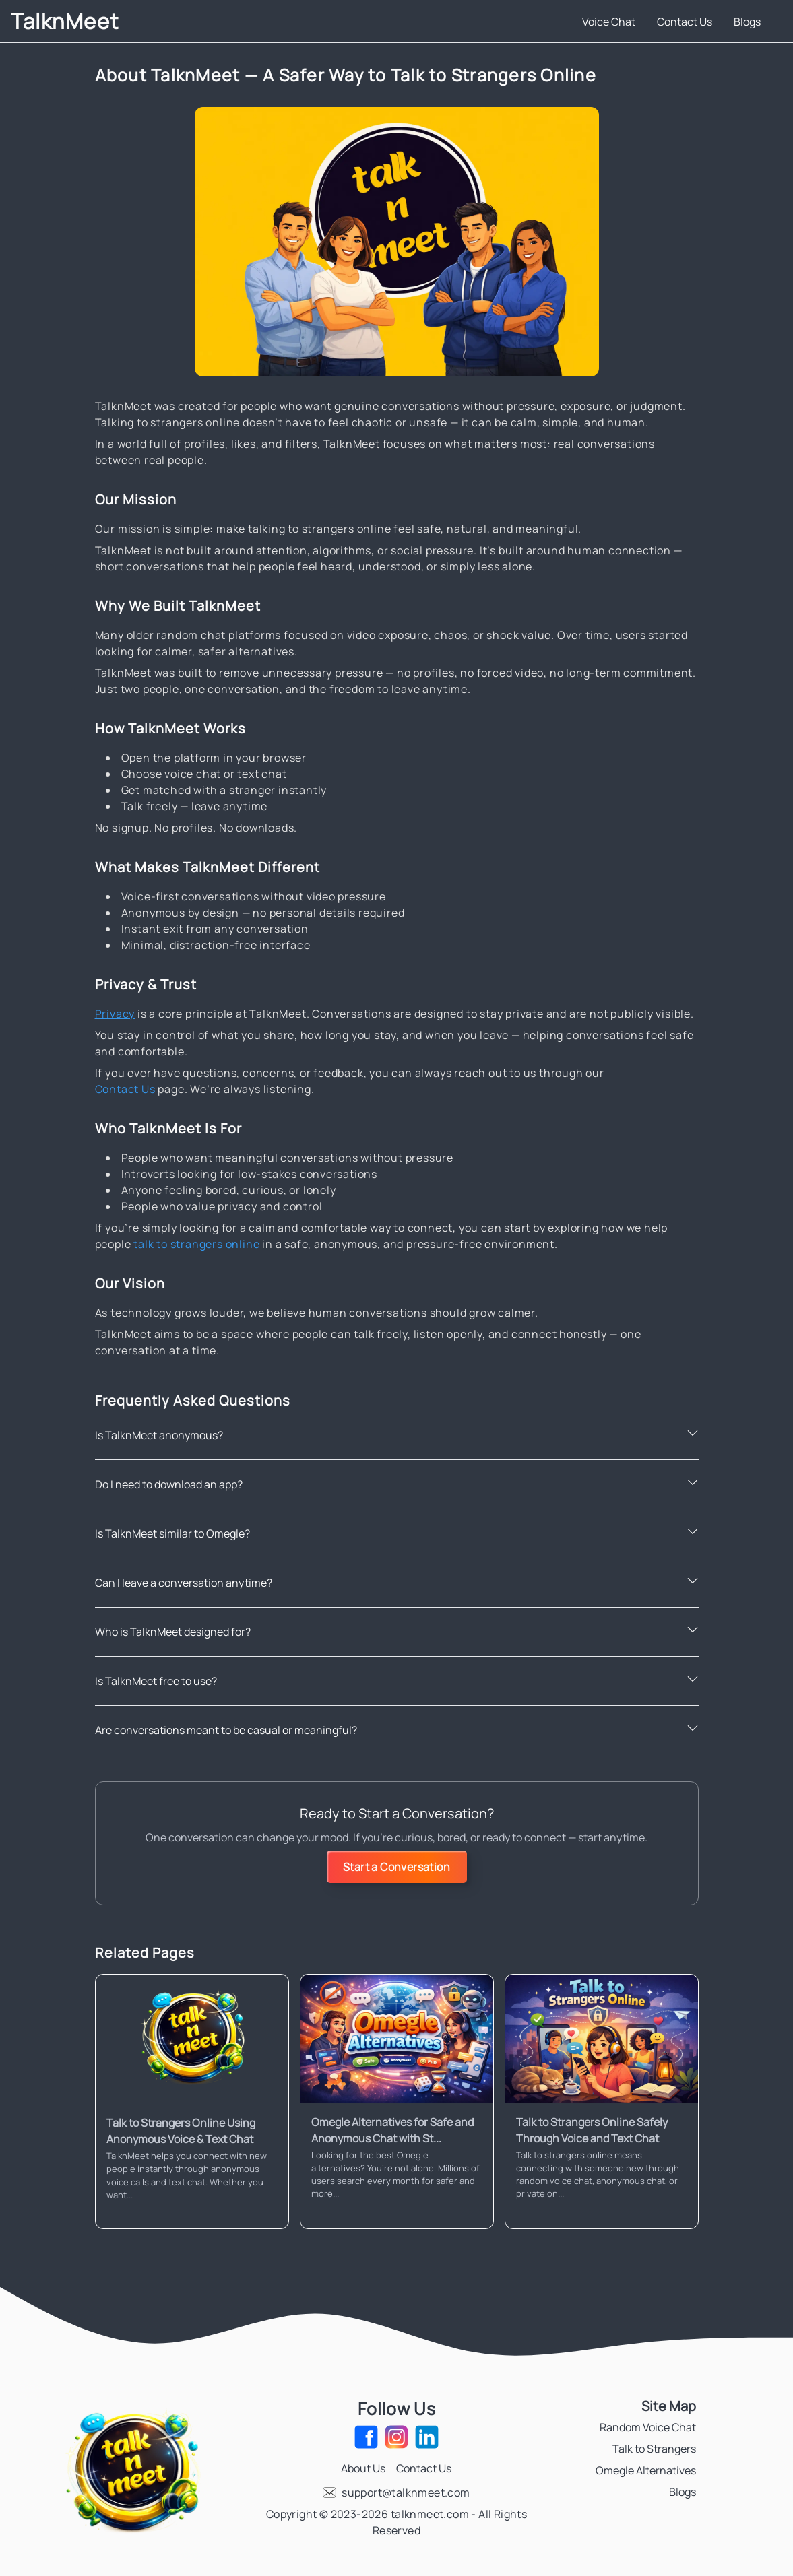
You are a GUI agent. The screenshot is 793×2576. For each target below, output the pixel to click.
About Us (363, 2468)
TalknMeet (65, 21)
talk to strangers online (196, 1243)
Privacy (115, 1013)
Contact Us (684, 21)
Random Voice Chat (648, 2427)
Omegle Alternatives (646, 2470)
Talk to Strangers (654, 2448)
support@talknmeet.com (406, 2492)
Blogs (747, 21)
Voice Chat (608, 21)
